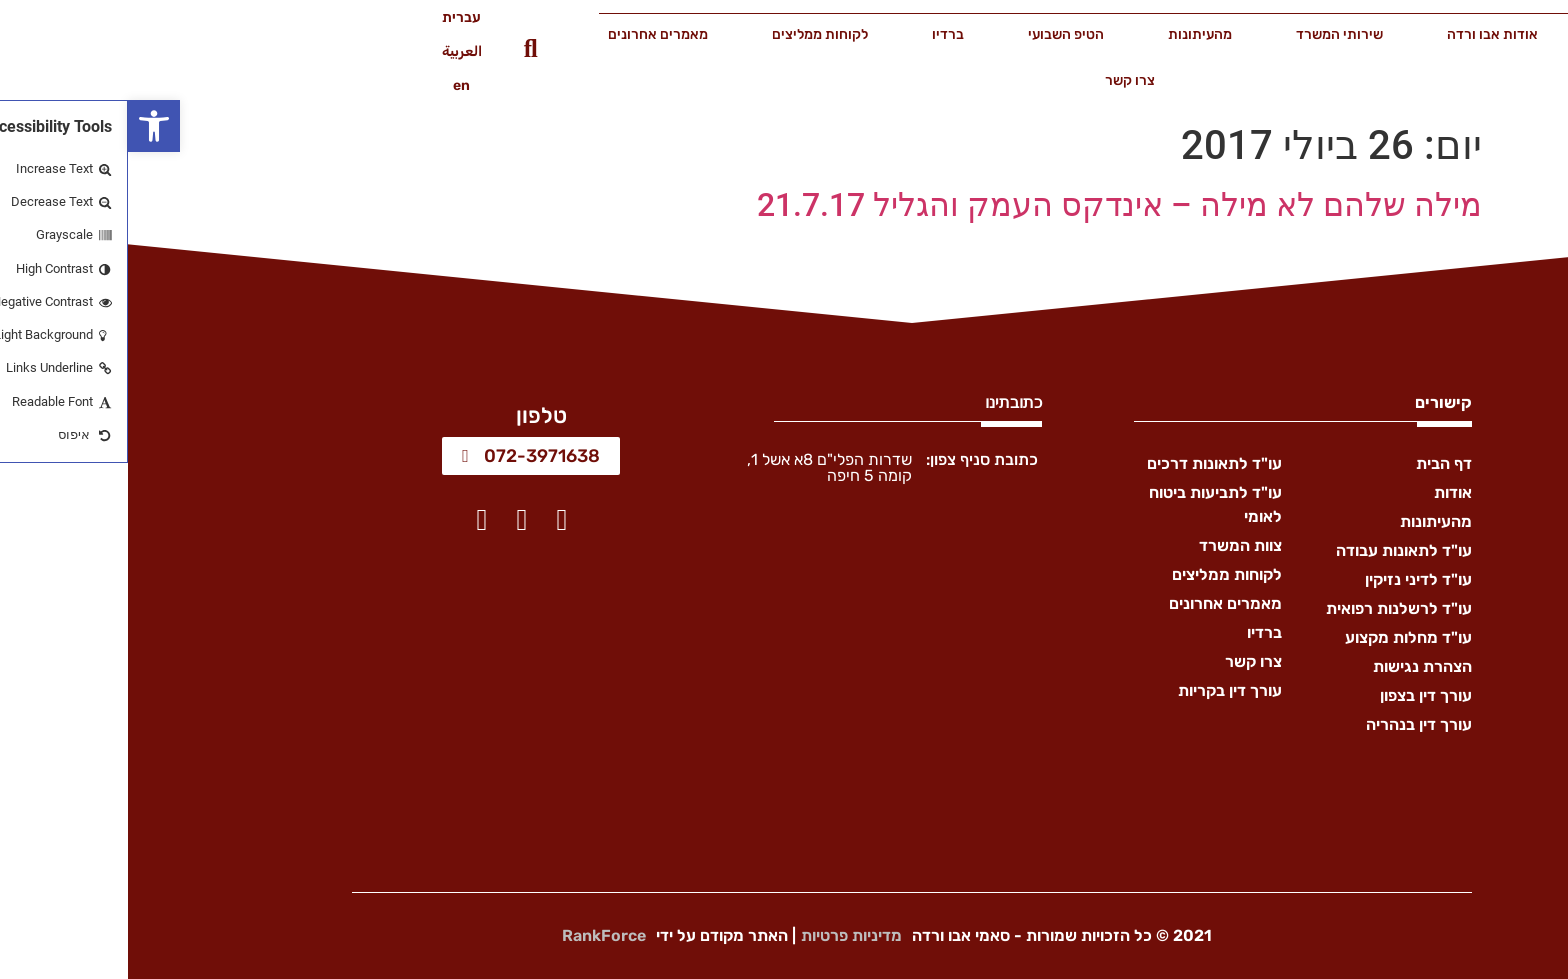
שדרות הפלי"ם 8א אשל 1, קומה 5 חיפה (701, 467)
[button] (26, 126)
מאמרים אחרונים (530, 34)
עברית (333, 17)
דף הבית (1499, 34)
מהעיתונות (1072, 34)
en (333, 85)
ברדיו (820, 34)
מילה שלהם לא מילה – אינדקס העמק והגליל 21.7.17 (991, 205)
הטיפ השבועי (938, 34)
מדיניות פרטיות (723, 935)
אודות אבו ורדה (1364, 34)
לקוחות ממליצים (692, 34)
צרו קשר (1002, 80)
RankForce (476, 935)
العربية (334, 51)
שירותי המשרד (1211, 34)
